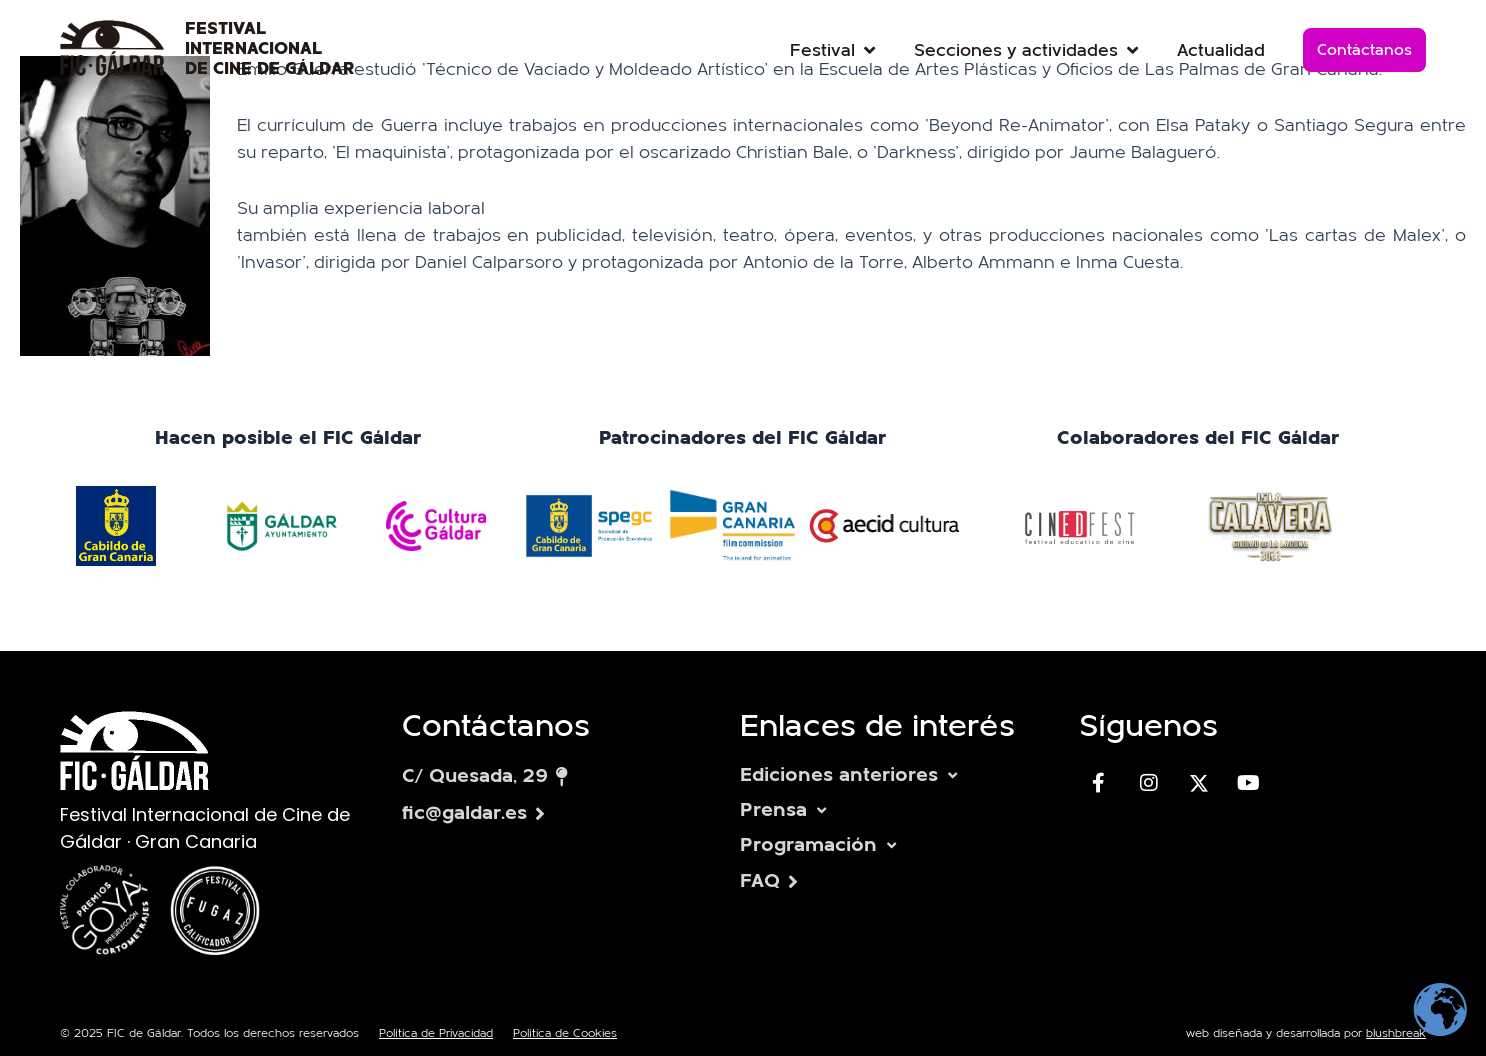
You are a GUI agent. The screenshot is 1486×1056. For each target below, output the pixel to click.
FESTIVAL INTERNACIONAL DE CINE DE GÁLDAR (270, 49)
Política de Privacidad (436, 1033)
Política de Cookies (565, 1033)
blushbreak (1396, 1033)
